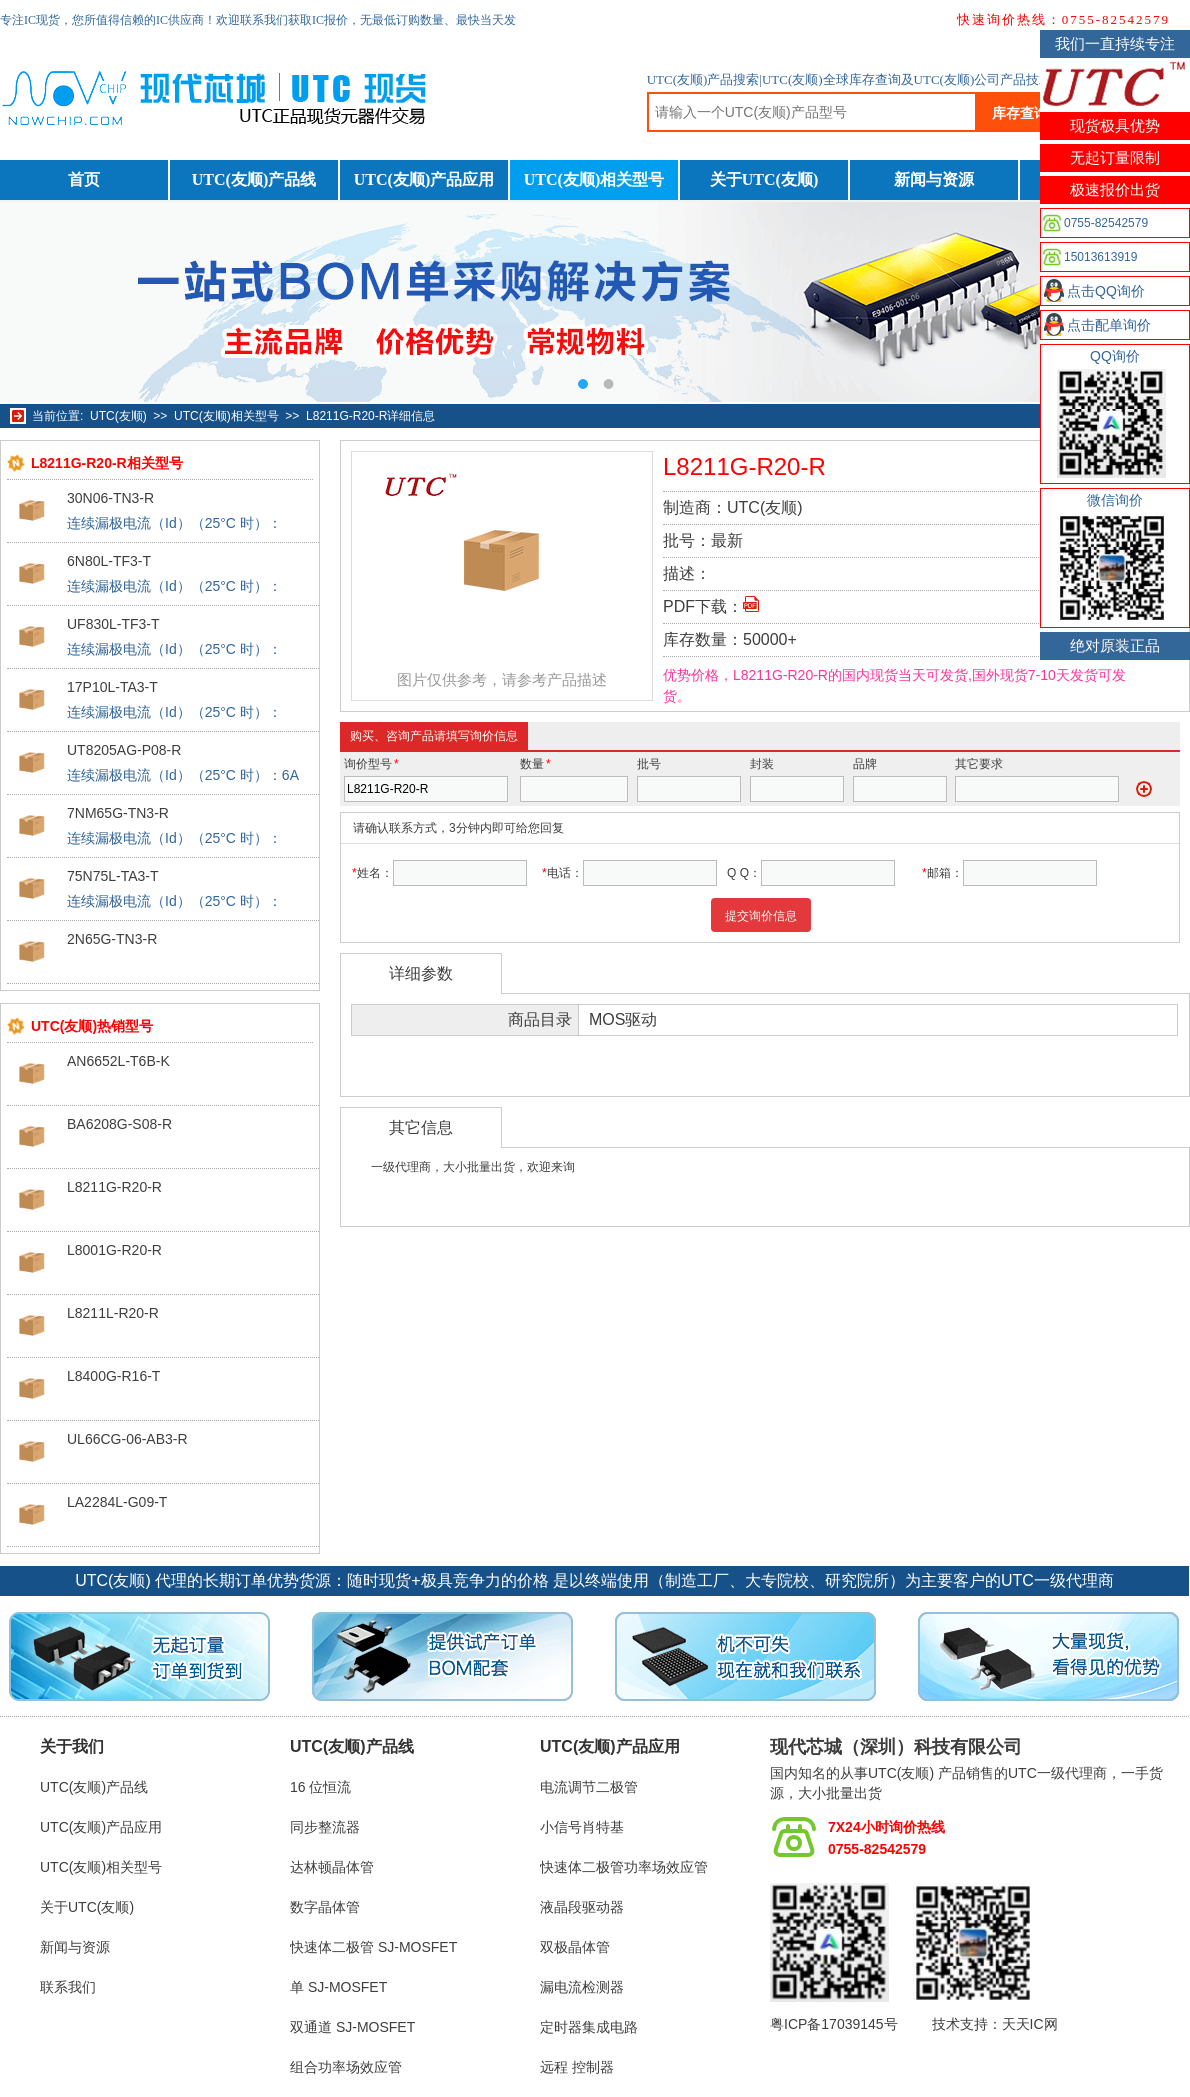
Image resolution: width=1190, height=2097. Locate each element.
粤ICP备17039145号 (834, 2024)
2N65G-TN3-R (112, 939)
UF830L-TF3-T (113, 624)
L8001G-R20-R (114, 1250)
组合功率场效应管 (346, 2067)
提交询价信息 (761, 916)
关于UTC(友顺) (764, 179)
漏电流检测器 (582, 1987)
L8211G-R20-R (114, 1187)
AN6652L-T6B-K (118, 1061)
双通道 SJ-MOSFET (352, 2027)
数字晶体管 (325, 1907)
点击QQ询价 (1106, 291)
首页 (84, 179)
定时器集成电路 (589, 2027)
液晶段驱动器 (582, 1907)
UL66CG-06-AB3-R (127, 1439)
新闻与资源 (934, 179)
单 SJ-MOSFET (338, 1987)
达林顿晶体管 (332, 1867)
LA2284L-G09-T (117, 1502)
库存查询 (1020, 113)
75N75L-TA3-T (113, 876)
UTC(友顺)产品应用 (424, 179)
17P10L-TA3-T (112, 687)
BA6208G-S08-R (119, 1124)
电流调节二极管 (589, 1787)
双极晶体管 (575, 1947)
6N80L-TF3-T (109, 561)
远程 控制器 (577, 2067)
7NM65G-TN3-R (118, 813)
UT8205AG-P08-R (124, 750)
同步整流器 (325, 1827)
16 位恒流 (320, 1787)
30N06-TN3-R (110, 498)
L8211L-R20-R (113, 1313)
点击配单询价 (1109, 325)
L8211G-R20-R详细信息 (370, 416)
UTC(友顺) (118, 416)
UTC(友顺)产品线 (254, 179)
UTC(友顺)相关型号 (594, 179)
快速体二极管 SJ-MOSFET (373, 1947)
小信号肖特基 (582, 1827)
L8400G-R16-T (113, 1376)
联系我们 (68, 1987)
